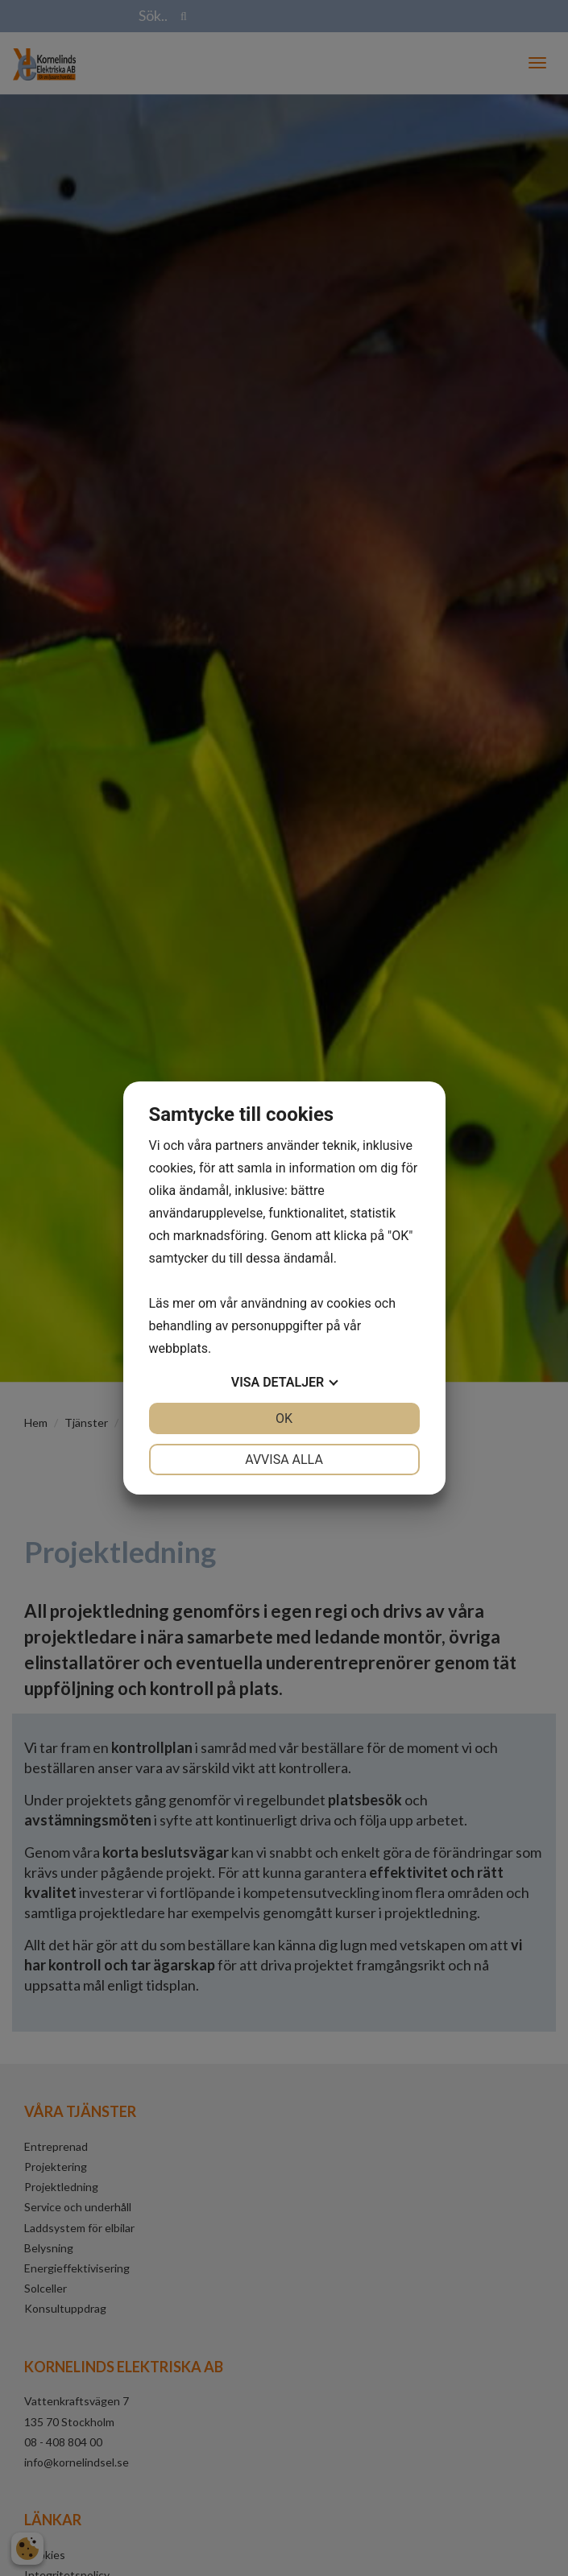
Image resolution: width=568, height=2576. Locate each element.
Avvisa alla (284, 1459)
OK (284, 1418)
